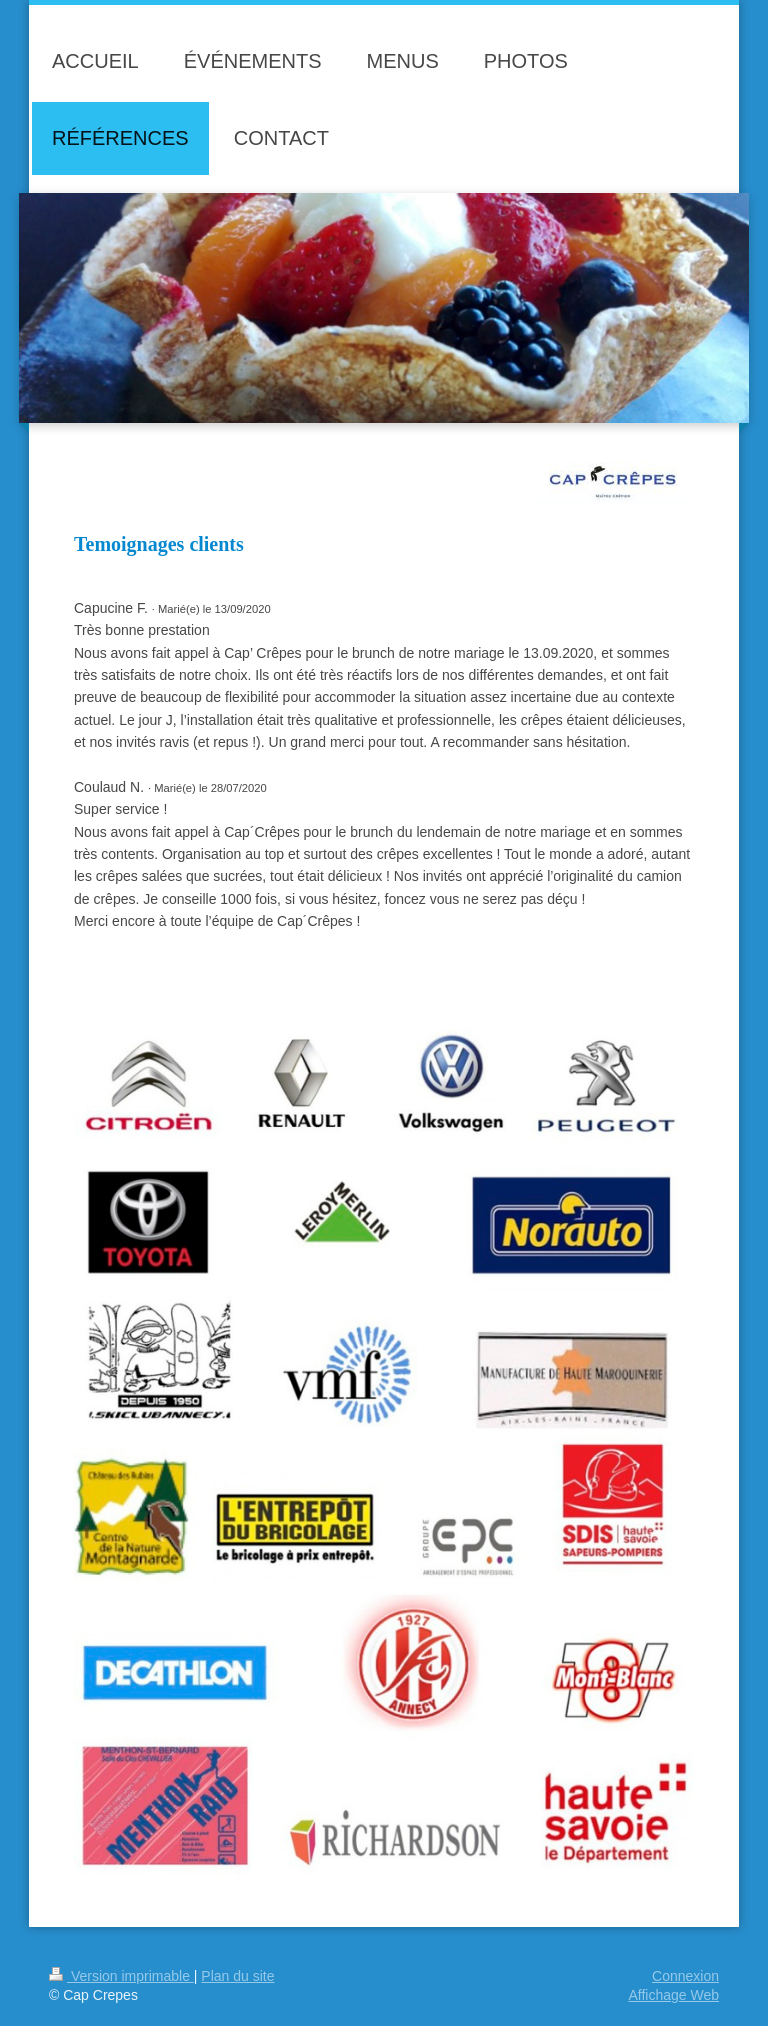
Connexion (685, 1976)
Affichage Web (673, 1995)
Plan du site (237, 1976)
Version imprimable (121, 1976)
